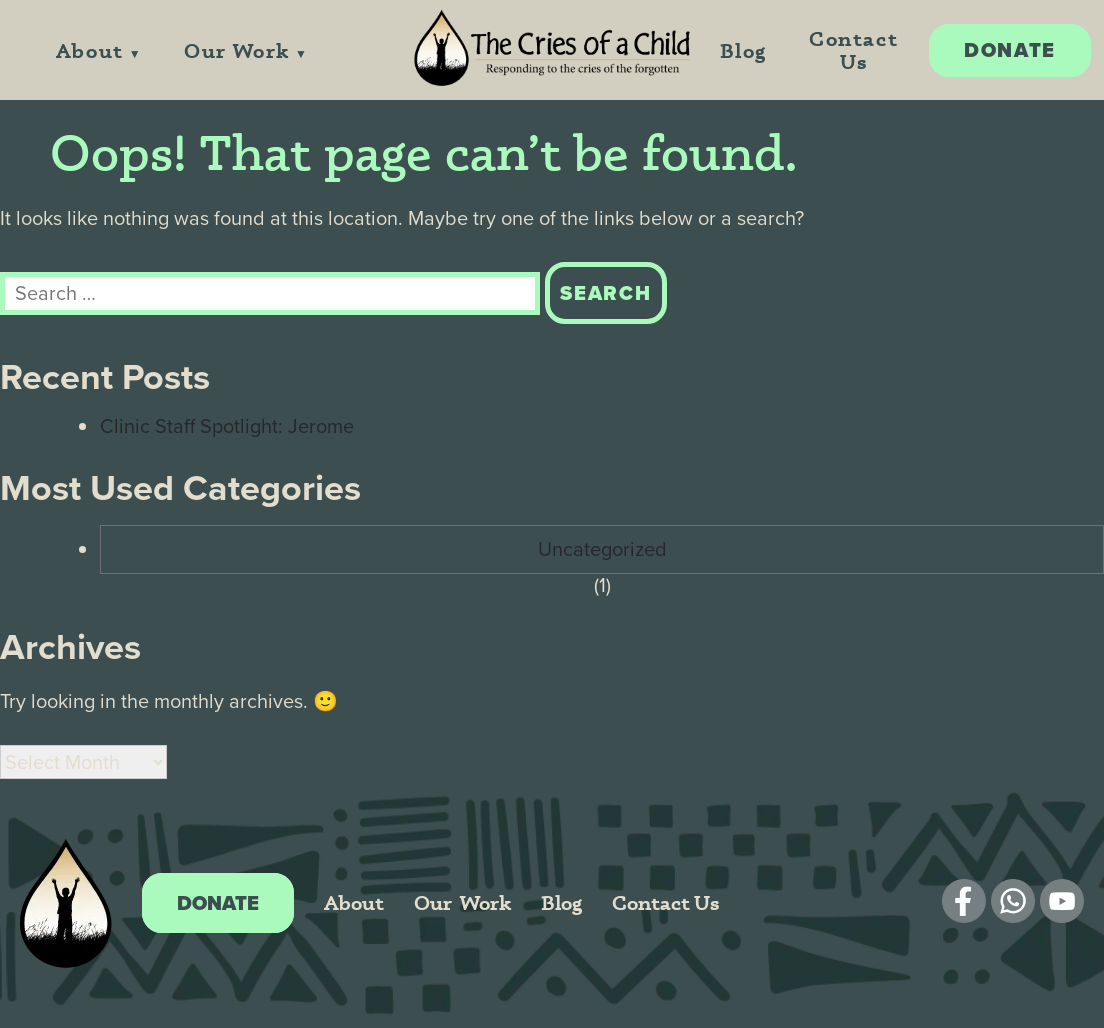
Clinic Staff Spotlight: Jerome (227, 426)
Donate (1010, 50)
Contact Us (853, 50)
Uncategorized (602, 549)
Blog (743, 50)
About (90, 50)
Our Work (237, 50)
